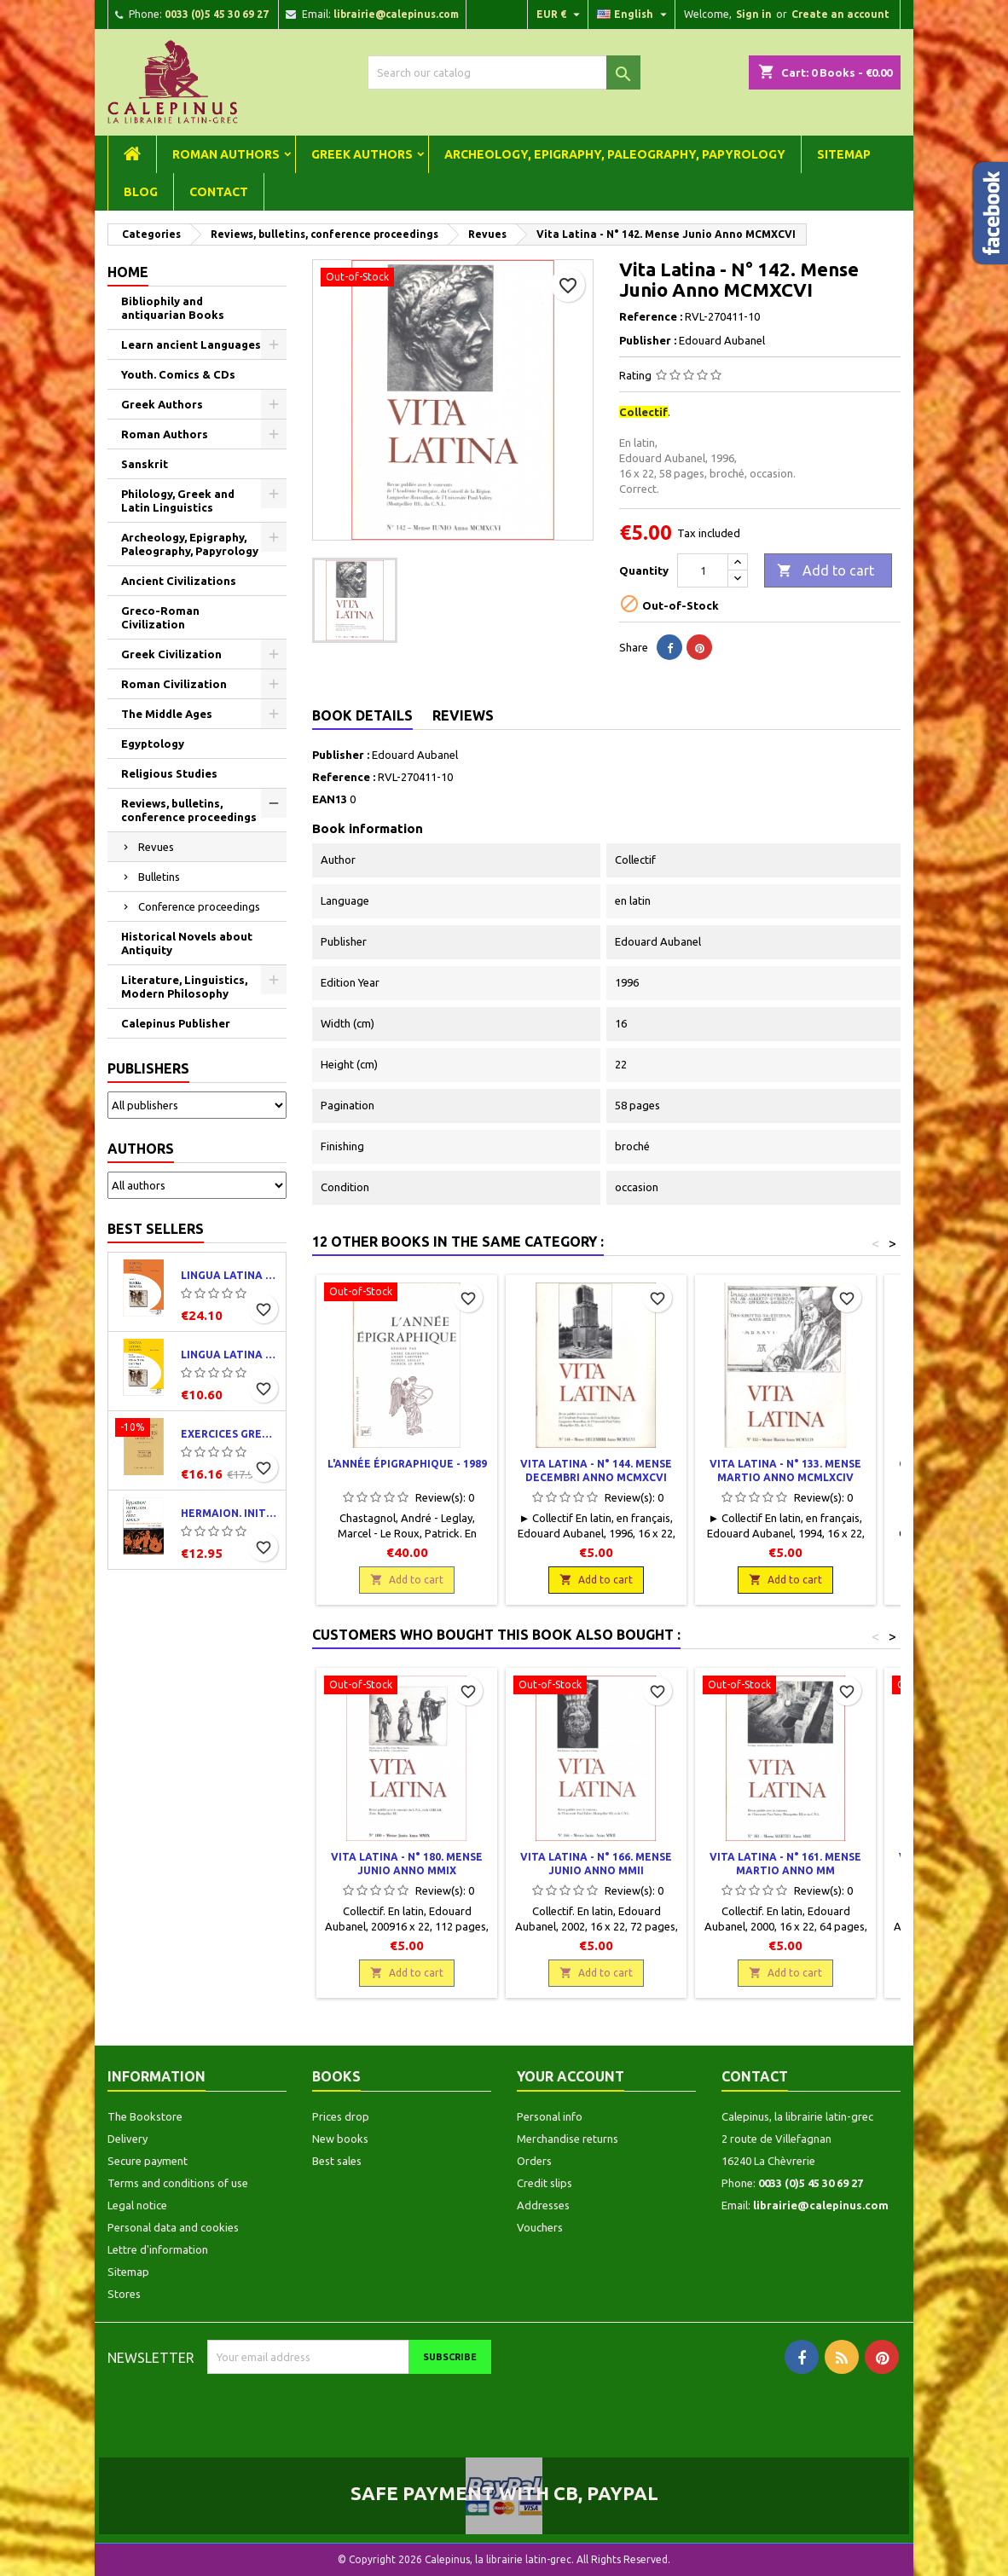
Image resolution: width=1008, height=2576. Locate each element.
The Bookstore (144, 2116)
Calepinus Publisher (175, 1023)
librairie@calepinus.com (396, 14)
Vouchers (540, 2227)
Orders (534, 2161)
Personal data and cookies (173, 2227)
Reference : (650, 316)
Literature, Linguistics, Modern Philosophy (184, 986)
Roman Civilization (174, 684)
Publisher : (647, 340)
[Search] (504, 72)
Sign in (754, 14)
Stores (124, 2294)
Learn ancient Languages (191, 344)
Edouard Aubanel (415, 755)
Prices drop (340, 2116)
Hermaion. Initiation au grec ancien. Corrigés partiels (230, 1513)
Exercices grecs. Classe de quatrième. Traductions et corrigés (230, 1433)
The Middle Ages (166, 714)
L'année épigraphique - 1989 (407, 1463)
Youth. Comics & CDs (178, 374)
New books (340, 2139)
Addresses (543, 2205)
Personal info (549, 2116)
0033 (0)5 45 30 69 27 (217, 14)
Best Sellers (155, 1228)
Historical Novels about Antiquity (186, 943)
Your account (570, 2076)
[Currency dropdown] (560, 14)
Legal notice (137, 2205)
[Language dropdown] (634, 14)
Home (127, 272)
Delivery (127, 2139)
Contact (218, 192)
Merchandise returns (567, 2139)
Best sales (337, 2161)
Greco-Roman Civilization (160, 617)
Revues (156, 847)
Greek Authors (362, 154)
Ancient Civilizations (178, 581)
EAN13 (329, 799)
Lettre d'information (157, 2249)
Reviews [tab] (463, 715)
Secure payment (147, 2161)
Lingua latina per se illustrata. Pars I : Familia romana (230, 1275)
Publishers (148, 1068)
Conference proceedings (199, 906)
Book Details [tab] (362, 715)
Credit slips (544, 2183)
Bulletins (159, 877)
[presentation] (349, 2407)
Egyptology (152, 744)
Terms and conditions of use (177, 2183)
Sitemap (844, 154)
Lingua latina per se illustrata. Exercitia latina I (230, 1354)
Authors (140, 1148)
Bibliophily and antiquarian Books (172, 308)
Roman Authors (226, 154)
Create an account (840, 14)
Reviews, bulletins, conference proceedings (189, 810)
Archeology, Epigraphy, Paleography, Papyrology (614, 154)
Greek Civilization (171, 654)
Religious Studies (169, 773)
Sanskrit (144, 464)
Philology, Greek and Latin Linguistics (178, 500)
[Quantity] (702, 570)
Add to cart (825, 571)
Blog (141, 192)
